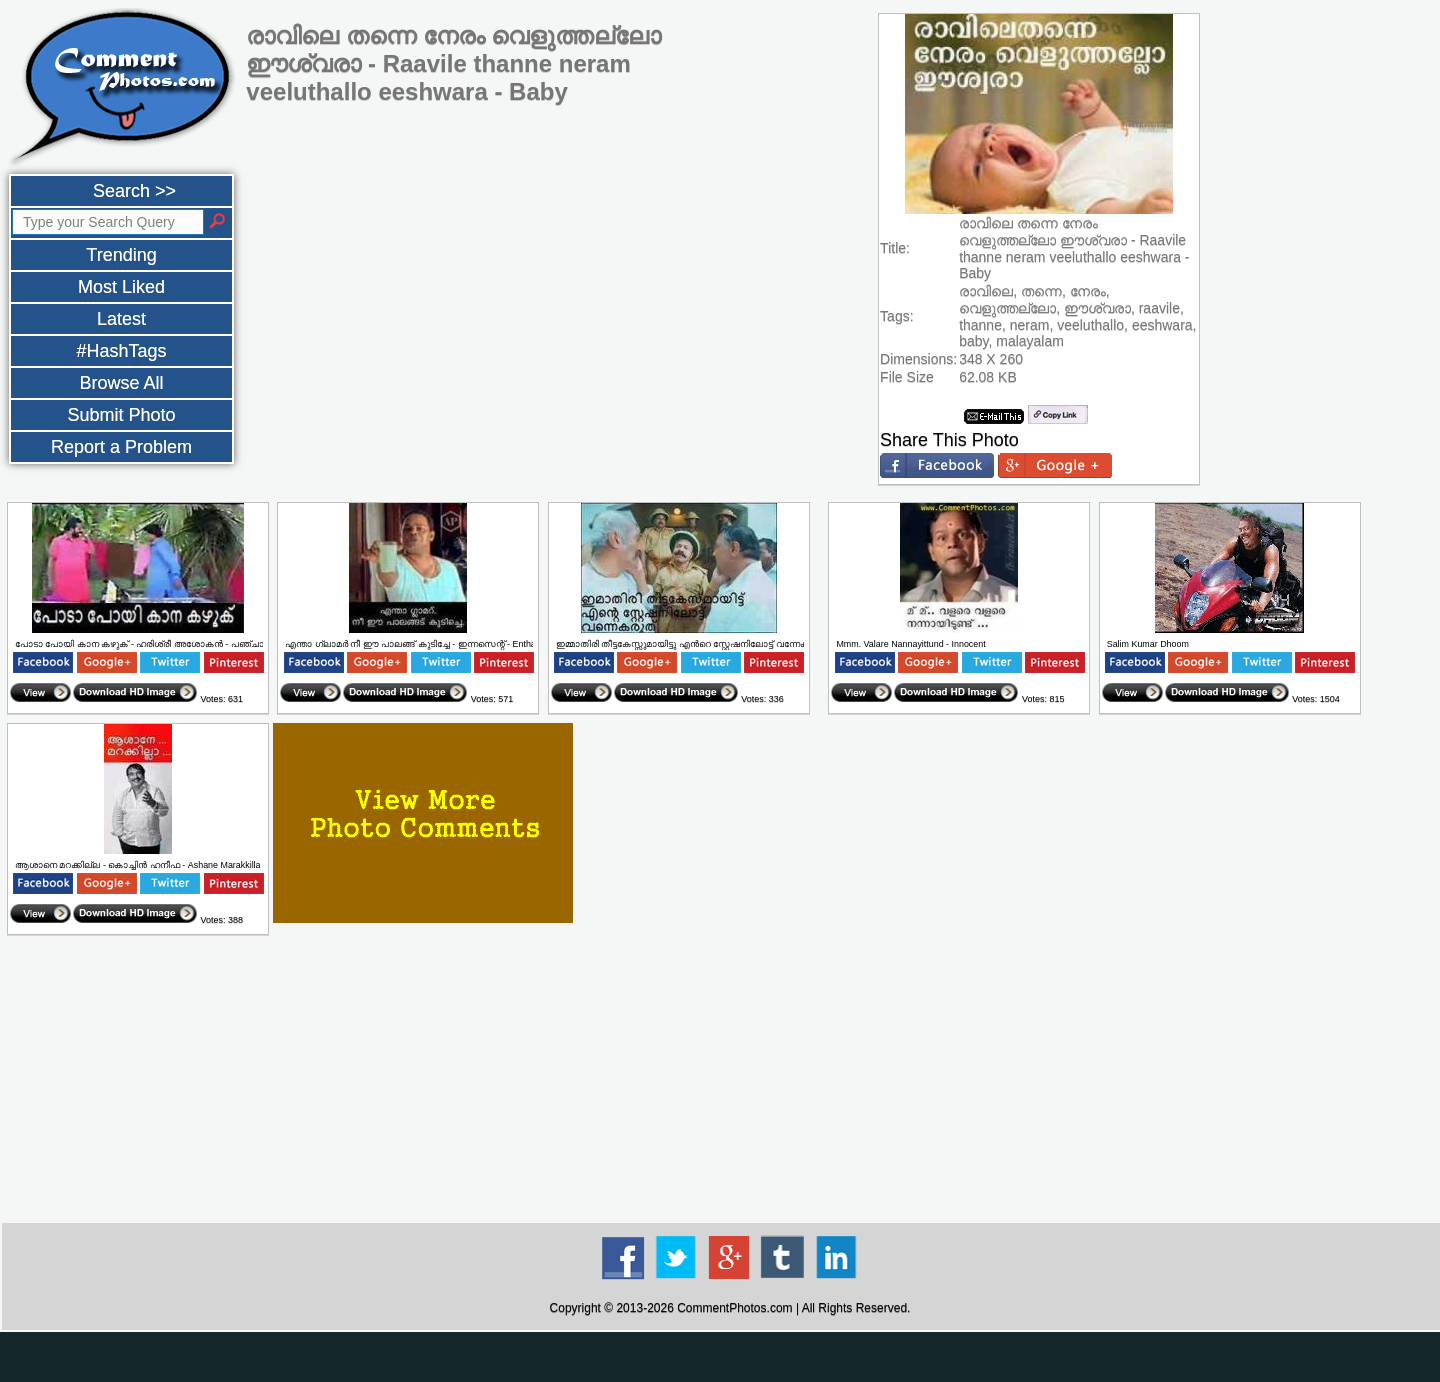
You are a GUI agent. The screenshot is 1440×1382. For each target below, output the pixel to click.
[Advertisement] (730, 1080)
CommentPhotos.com (734, 1308)
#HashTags (121, 351)
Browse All (121, 383)
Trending (121, 255)
